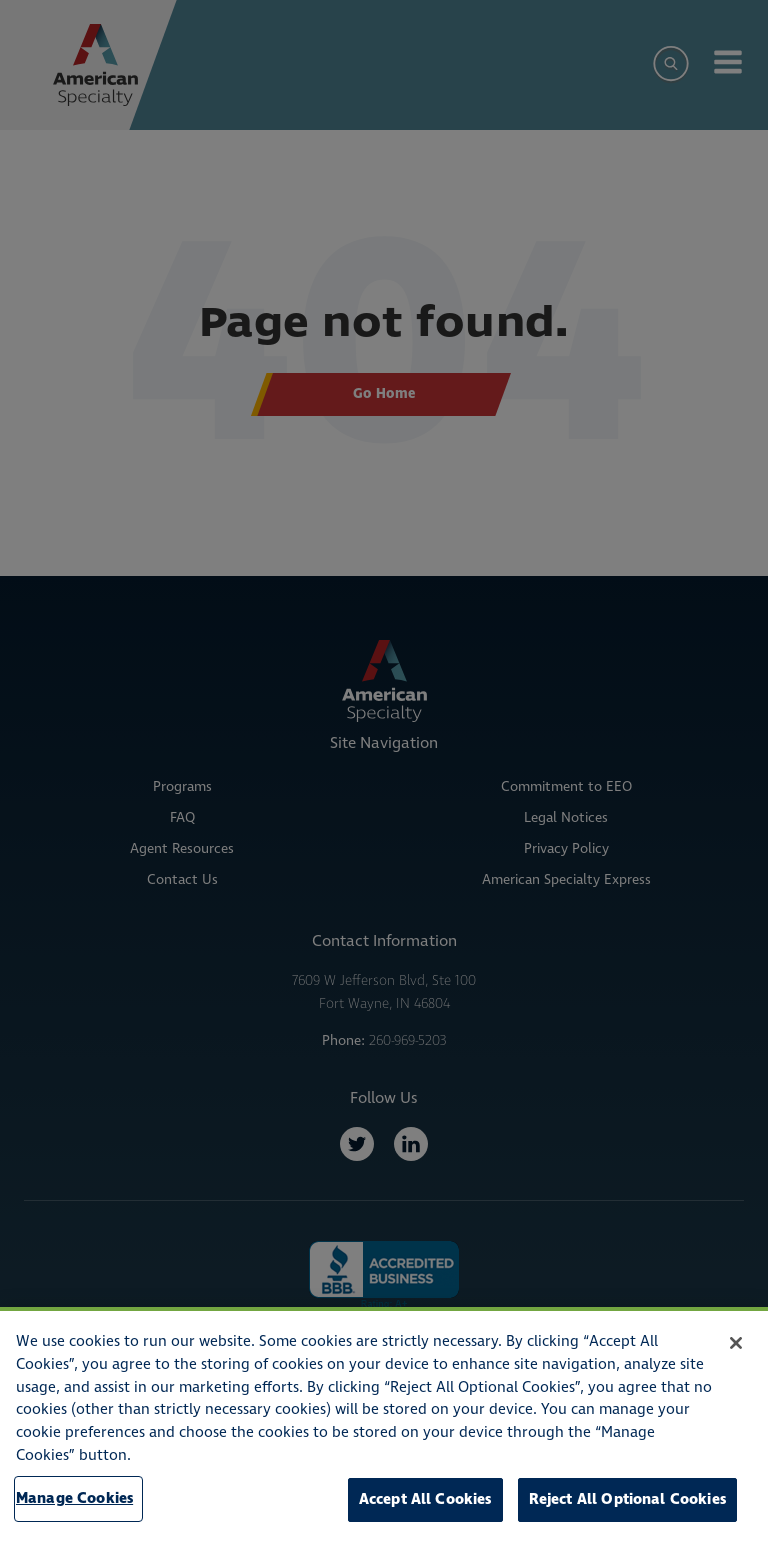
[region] (384, 1425)
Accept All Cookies (425, 1499)
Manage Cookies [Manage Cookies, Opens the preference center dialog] (74, 1498)
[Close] (736, 1343)
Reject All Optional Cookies (627, 1499)
